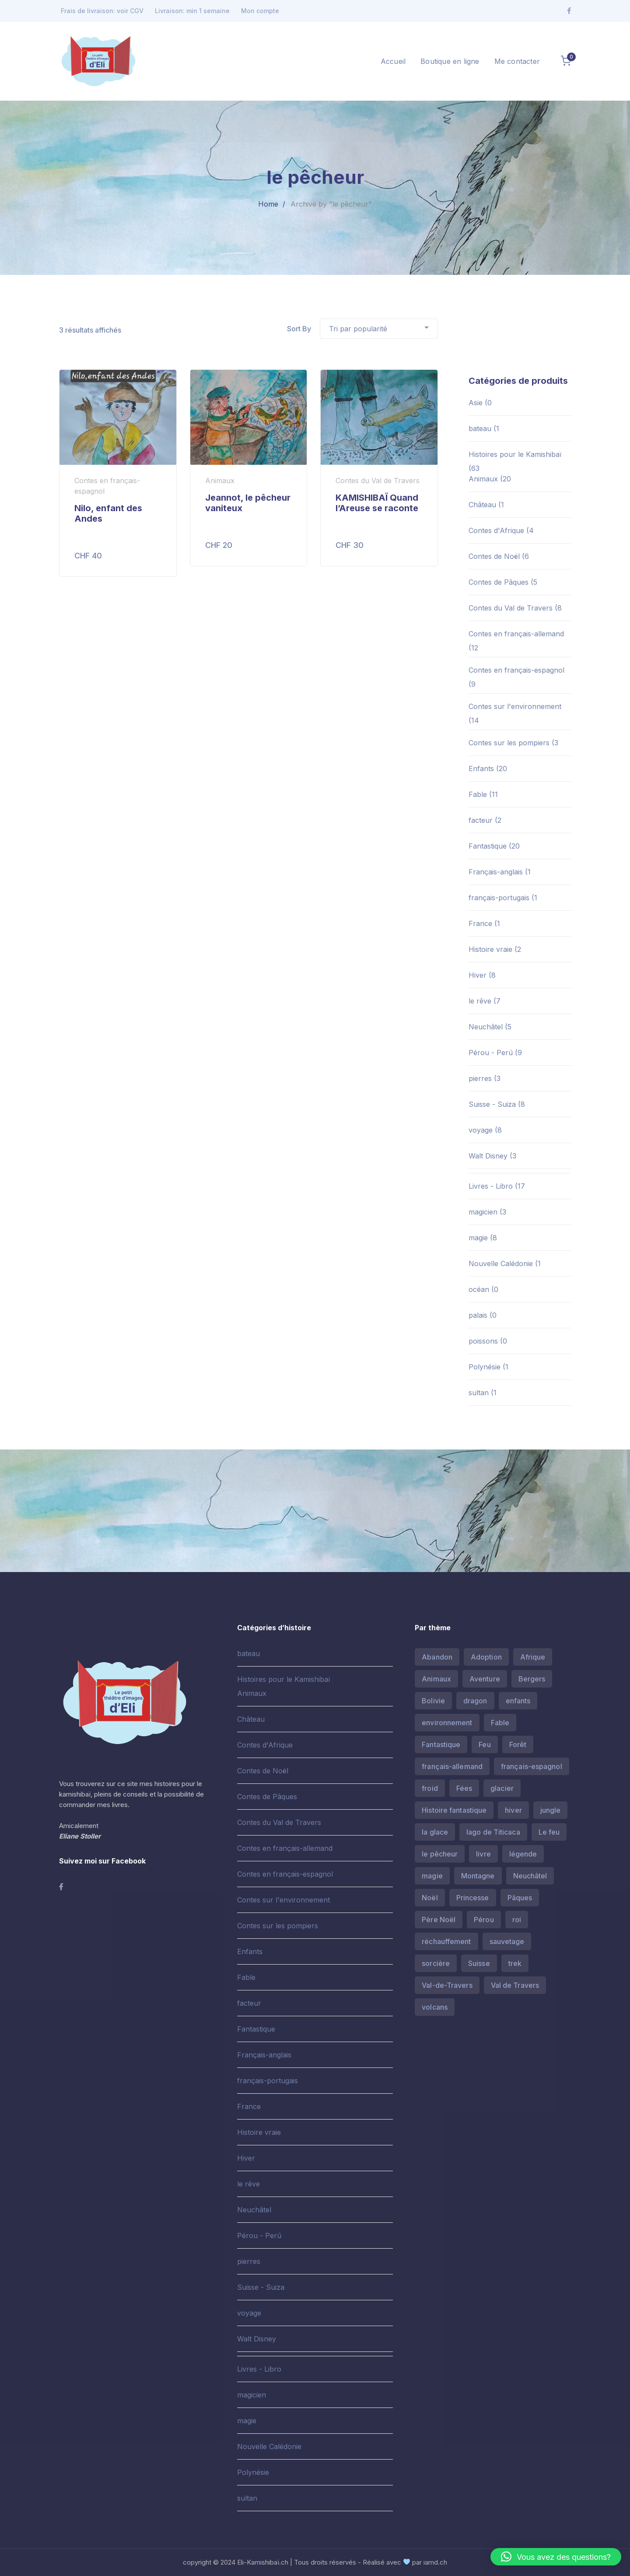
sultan (479, 1392)
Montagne (478, 1875)
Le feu (549, 1832)
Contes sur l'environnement (515, 706)
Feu (484, 1744)
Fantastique (488, 846)
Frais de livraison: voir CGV (102, 10)
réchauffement (446, 1941)
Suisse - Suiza (492, 1104)
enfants (518, 1700)
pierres (480, 1078)
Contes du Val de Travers (511, 608)
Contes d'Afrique (496, 530)
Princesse (472, 1897)
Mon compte (260, 10)
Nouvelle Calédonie (501, 1263)
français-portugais (499, 897)
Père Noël (438, 1919)
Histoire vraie (490, 949)
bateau (480, 428)
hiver (513, 1810)
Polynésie (484, 1366)
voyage (481, 1130)
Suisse (479, 1963)
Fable (478, 794)
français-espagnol (531, 1766)
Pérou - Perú (491, 1052)
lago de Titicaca (493, 1832)
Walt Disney (488, 1155)
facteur (481, 820)
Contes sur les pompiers (509, 742)
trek (515, 1963)
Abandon (437, 1657)
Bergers (532, 1678)
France (480, 923)
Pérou (484, 1919)
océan (479, 1289)
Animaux (483, 478)
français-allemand (452, 1766)
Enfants (481, 768)
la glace (435, 1832)
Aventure (484, 1678)
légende (523, 1854)
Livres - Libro (491, 1186)
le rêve (480, 1001)
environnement (447, 1722)
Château (482, 504)
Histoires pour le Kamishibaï (515, 454)
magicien (483, 1211)
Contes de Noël (494, 556)
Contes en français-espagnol (516, 670)
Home (268, 204)
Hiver (477, 975)
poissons (483, 1341)
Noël (430, 1897)
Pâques (520, 1897)
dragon (475, 1700)
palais (478, 1315)
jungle (550, 1810)
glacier (502, 1788)
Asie (476, 402)
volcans (435, 2007)
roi (516, 1919)
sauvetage (507, 1941)
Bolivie (433, 1700)
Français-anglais (496, 871)
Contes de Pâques (498, 582)
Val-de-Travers (447, 1985)
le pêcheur (440, 1854)
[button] (555, 2556)
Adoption (486, 1657)
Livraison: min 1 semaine (192, 10)
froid (430, 1788)
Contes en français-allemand (516, 633)
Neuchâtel (486, 1026)
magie (478, 1237)
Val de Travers (515, 1985)
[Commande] (379, 329)
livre (483, 1854)
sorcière (436, 1963)
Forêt (518, 1744)
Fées (464, 1788)
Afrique (533, 1657)
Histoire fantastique (454, 1810)
